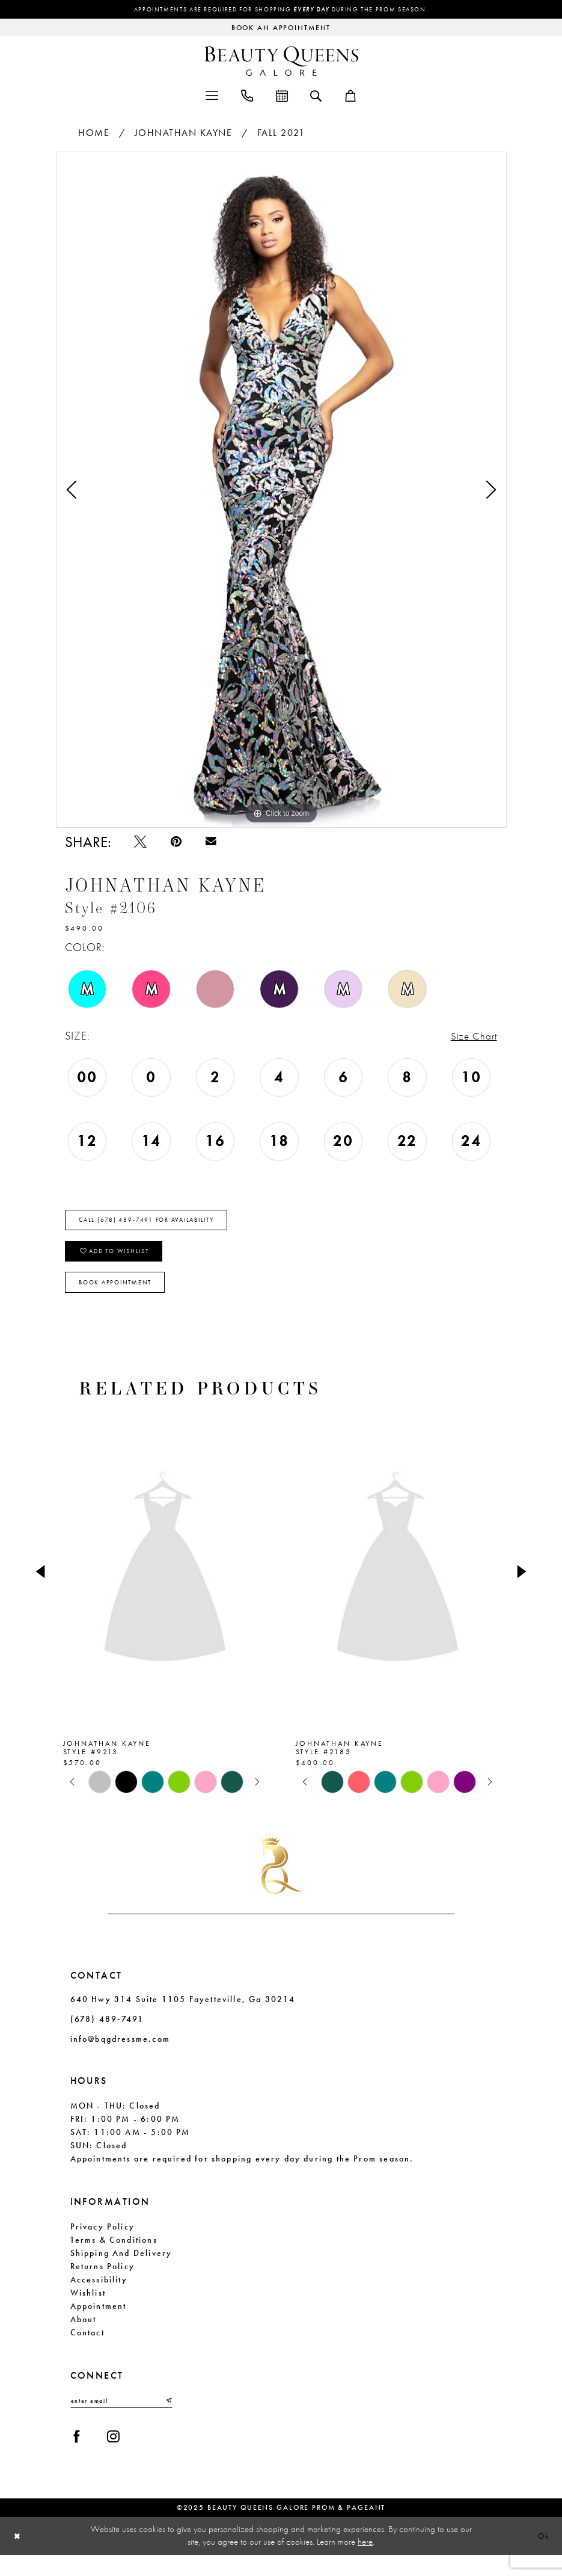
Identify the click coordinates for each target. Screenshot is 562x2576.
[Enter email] (121, 2418)
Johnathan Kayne (184, 134)
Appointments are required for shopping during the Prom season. (281, 10)
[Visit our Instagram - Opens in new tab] (117, 2456)
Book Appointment (123, 1297)
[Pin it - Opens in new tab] (179, 844)
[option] (281, 490)
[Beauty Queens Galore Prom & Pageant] (281, 62)
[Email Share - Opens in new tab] (216, 844)
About (83, 2336)
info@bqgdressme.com (120, 2055)
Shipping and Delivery (121, 2269)
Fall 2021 (281, 134)
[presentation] (165, 1588)
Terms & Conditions (113, 2256)
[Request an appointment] (281, 28)
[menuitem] (212, 96)
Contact (87, 2349)
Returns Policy (102, 2283)
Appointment (98, 2322)
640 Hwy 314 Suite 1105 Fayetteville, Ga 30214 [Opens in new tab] (183, 2016)
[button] (212, 96)
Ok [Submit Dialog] (542, 2557)
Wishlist (88, 2309)
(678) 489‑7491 (107, 2035)
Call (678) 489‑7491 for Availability (161, 1226)
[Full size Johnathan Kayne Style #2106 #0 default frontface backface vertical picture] (281, 490)
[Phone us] (247, 96)
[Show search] (316, 96)
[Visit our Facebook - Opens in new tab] (78, 2456)
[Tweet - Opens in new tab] (141, 844)
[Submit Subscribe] (168, 2418)
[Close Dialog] (18, 2557)
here (365, 2563)
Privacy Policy (102, 2243)
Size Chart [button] (471, 1040)
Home (93, 134)
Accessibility (98, 2296)
